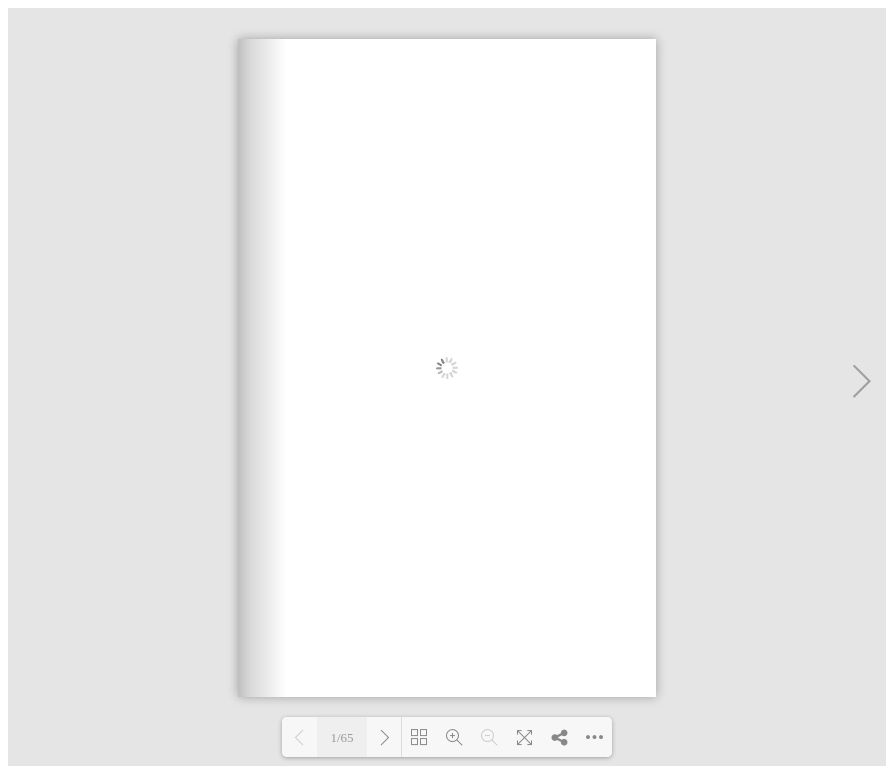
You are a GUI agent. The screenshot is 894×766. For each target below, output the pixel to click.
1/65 (341, 737)
